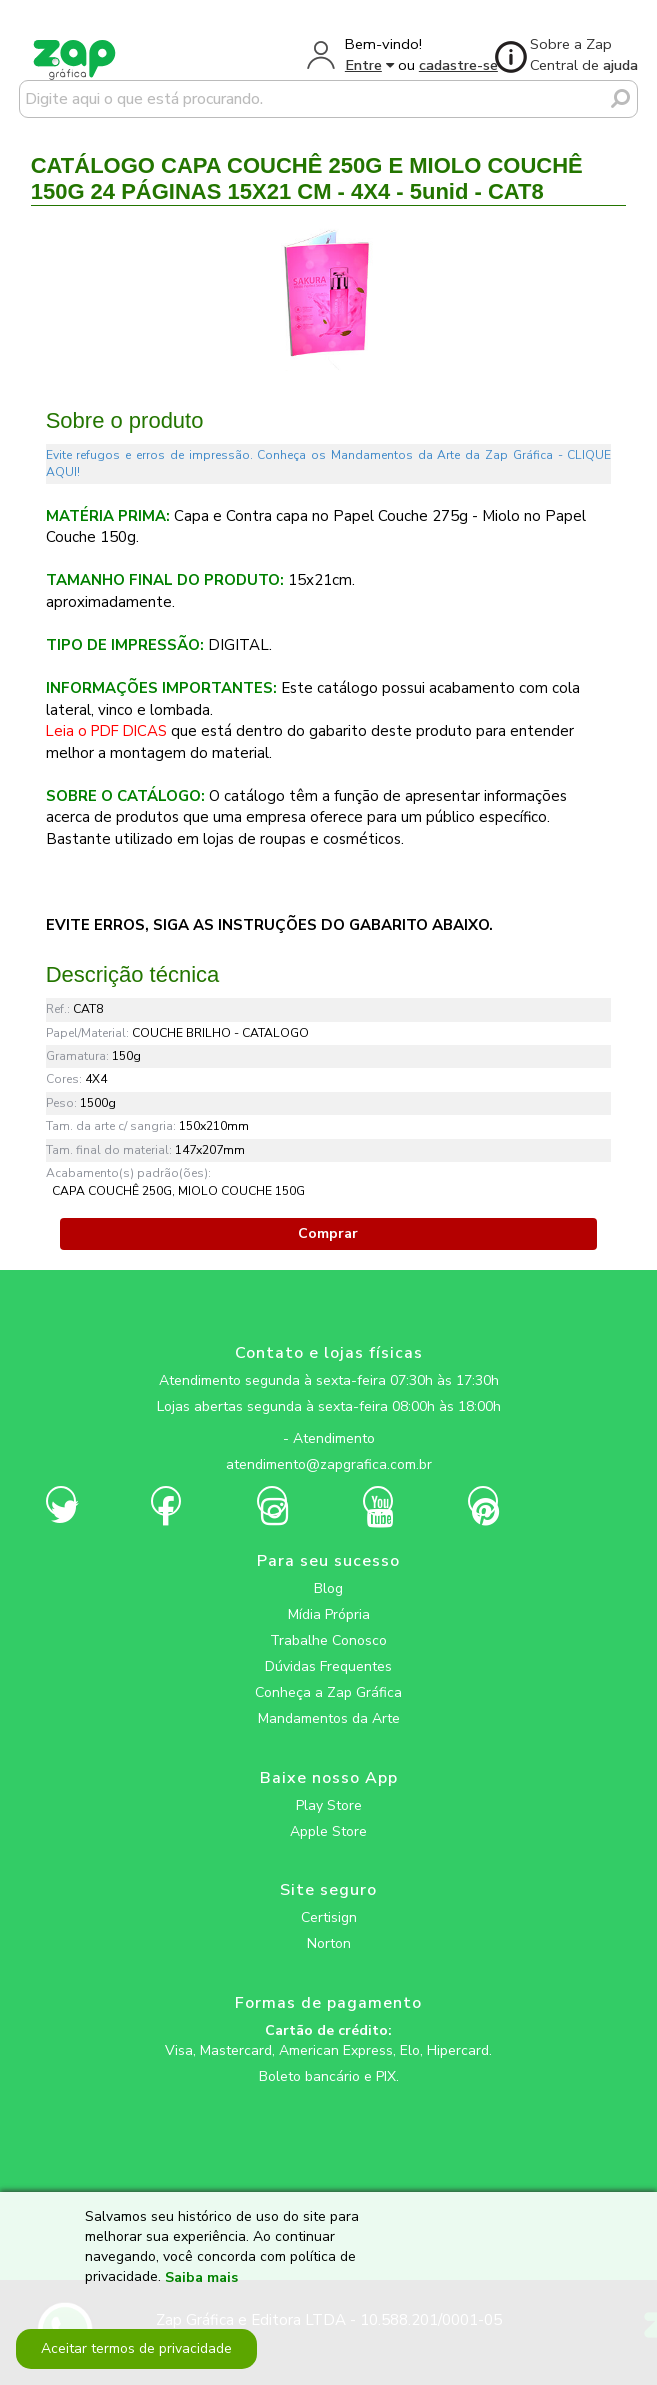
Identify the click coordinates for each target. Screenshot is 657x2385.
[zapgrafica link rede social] (328, 1423)
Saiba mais (201, 2277)
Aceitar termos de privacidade (136, 2348)
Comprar (328, 1233)
